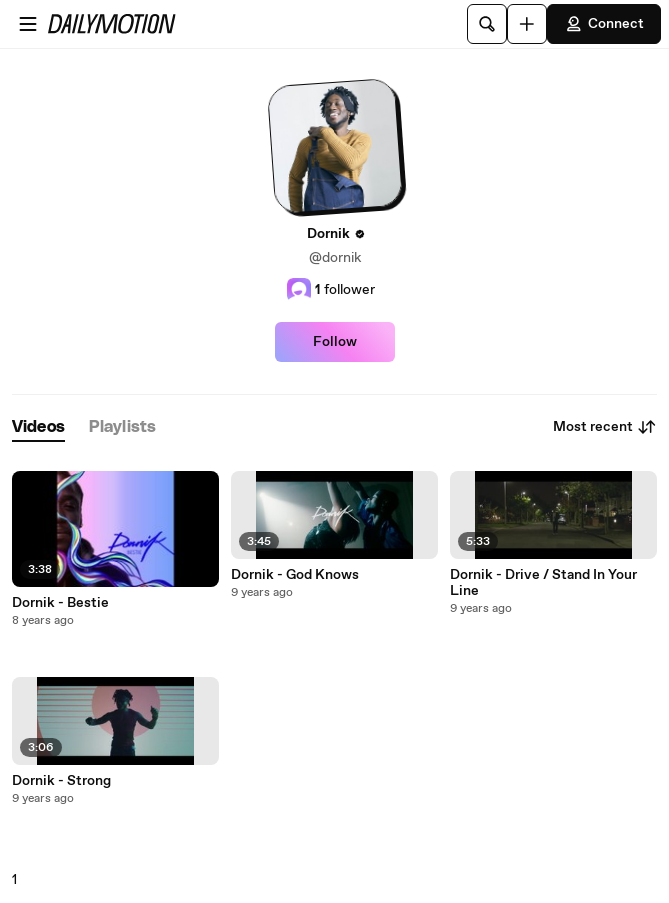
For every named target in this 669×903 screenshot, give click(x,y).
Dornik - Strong (61, 781)
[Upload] (527, 24)
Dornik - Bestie (60, 603)
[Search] (487, 24)
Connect (604, 24)
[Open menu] (28, 24)
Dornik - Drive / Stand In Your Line (543, 583)
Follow (335, 342)
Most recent (605, 427)
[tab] (38, 427)
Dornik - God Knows (295, 575)
